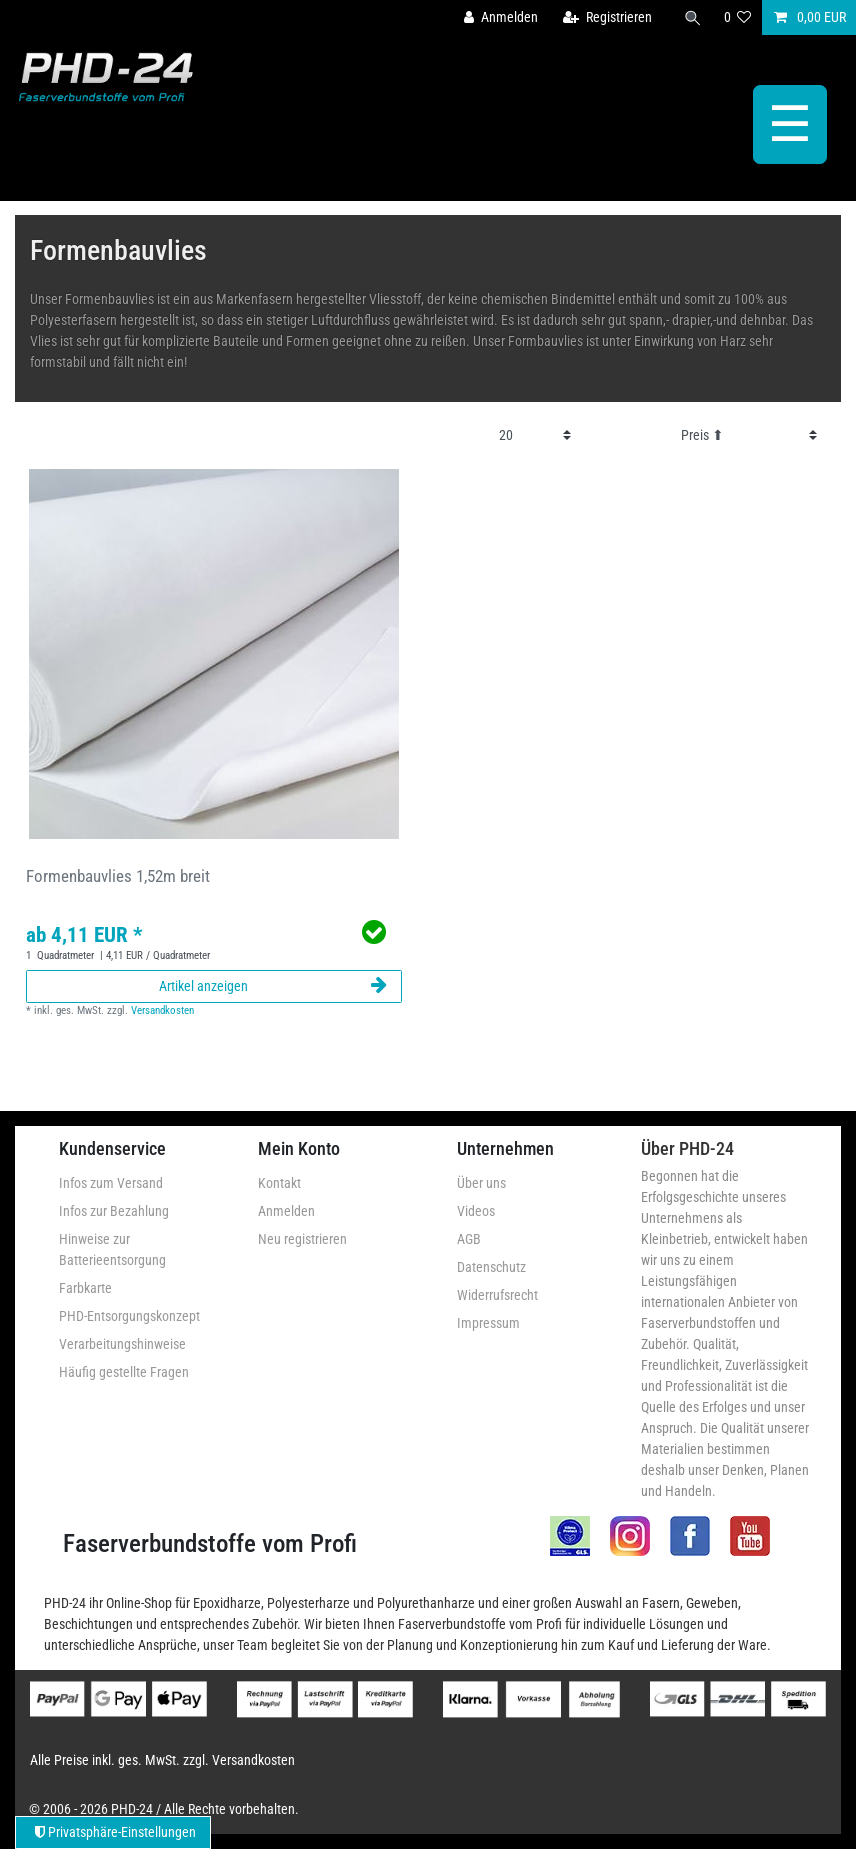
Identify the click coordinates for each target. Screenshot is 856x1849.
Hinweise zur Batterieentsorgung (112, 1249)
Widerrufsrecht (497, 1295)
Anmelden (286, 1211)
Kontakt (279, 1183)
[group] (214, 654)
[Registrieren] (607, 17)
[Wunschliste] (738, 17)
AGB (469, 1239)
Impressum (488, 1323)
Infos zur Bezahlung (114, 1211)
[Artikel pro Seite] (535, 435)
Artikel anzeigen (273, 986)
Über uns (481, 1183)
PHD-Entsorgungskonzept (129, 1316)
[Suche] (693, 17)
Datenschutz (491, 1267)
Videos (476, 1211)
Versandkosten (162, 1010)
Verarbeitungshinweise (122, 1344)
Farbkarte (85, 1288)
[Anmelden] (501, 17)
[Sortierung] (749, 435)
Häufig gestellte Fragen (124, 1372)
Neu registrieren (302, 1239)
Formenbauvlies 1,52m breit (118, 876)
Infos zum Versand (111, 1183)
